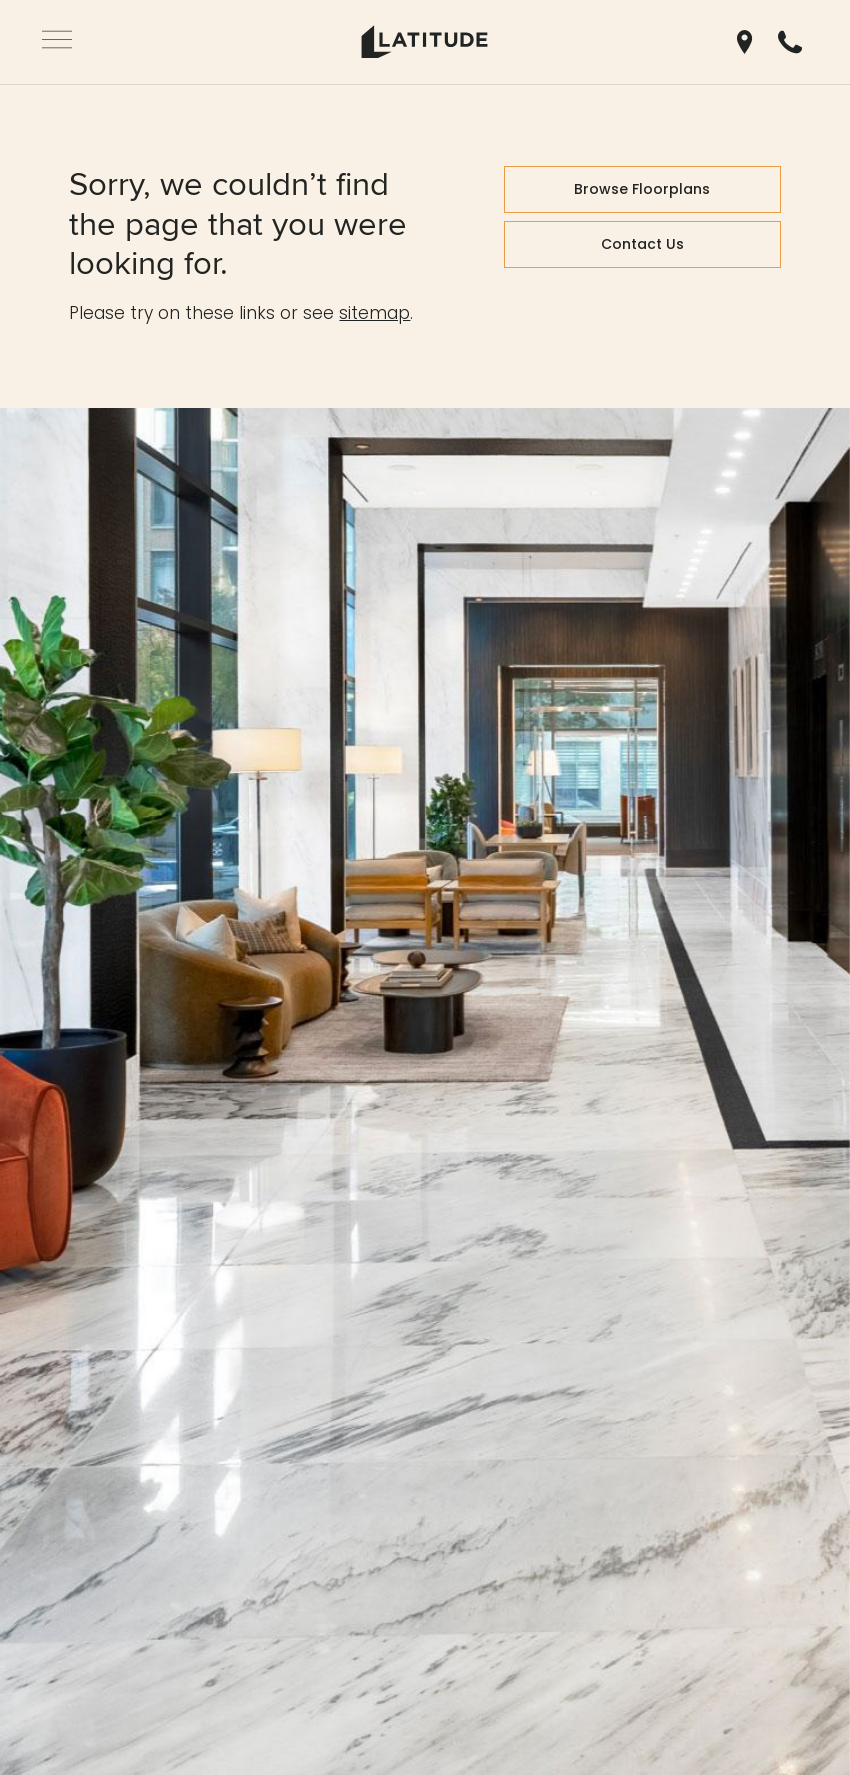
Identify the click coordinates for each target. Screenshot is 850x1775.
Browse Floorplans (642, 189)
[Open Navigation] (57, 42)
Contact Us (642, 244)
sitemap (374, 313)
